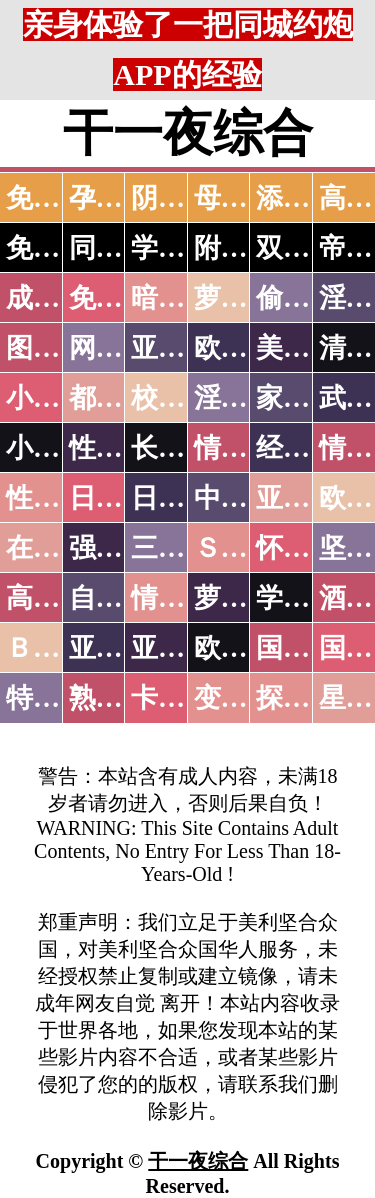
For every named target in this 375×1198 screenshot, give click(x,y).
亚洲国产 (310, 498)
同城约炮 (123, 248)
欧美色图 (248, 348)
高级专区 (60, 598)
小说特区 (60, 398)
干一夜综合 (198, 1161)
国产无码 (310, 648)
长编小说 (185, 448)
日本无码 (123, 498)
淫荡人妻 (248, 398)
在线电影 (60, 548)
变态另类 (248, 698)
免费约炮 (60, 248)
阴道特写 (185, 198)
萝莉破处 (248, 298)
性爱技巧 (123, 448)
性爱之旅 (60, 498)
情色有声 (185, 598)
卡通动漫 (185, 698)
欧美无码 (248, 648)
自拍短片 (123, 598)
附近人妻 (248, 248)
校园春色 (185, 398)
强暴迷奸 (123, 548)
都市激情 (123, 398)
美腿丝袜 (310, 348)
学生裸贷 (310, 598)
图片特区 (60, 348)
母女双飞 (248, 198)
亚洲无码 (123, 648)
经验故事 (310, 448)
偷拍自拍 (310, 298)
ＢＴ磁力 (60, 648)
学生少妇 (185, 248)
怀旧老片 (310, 548)
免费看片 (60, 198)
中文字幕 (248, 498)
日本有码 (185, 498)
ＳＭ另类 (248, 548)
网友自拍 (123, 348)
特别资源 (60, 698)
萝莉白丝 (248, 598)
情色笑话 (248, 448)
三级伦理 (185, 548)
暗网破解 (185, 298)
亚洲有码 (185, 648)
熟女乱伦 (123, 698)
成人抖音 (60, 298)
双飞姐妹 (310, 248)
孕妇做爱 (123, 198)
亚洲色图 (185, 348)
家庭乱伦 (310, 398)
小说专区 (60, 448)
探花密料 (310, 698)
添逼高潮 (310, 198)
